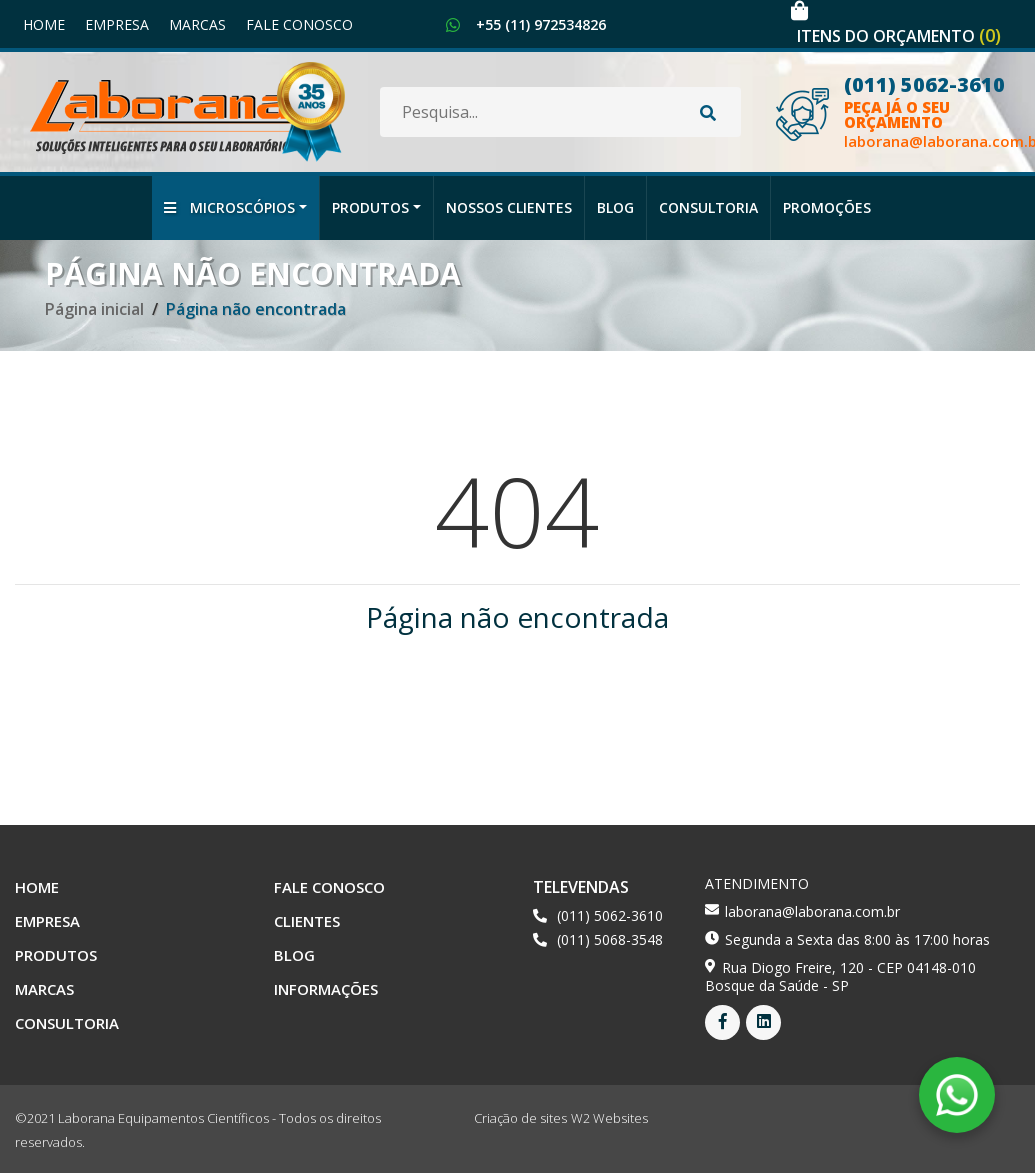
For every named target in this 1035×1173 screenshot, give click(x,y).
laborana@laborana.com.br (812, 911)
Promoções (827, 207)
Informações (326, 989)
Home (44, 24)
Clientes (307, 921)
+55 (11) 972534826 (541, 24)
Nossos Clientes (509, 207)
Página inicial (94, 309)
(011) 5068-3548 (610, 939)
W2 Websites (609, 1118)
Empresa (117, 24)
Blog (615, 207)
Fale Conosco (299, 24)
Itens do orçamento (899, 36)
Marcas (197, 24)
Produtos (370, 207)
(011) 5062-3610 (610, 915)
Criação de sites (520, 1118)
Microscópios (229, 207)
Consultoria (708, 207)
